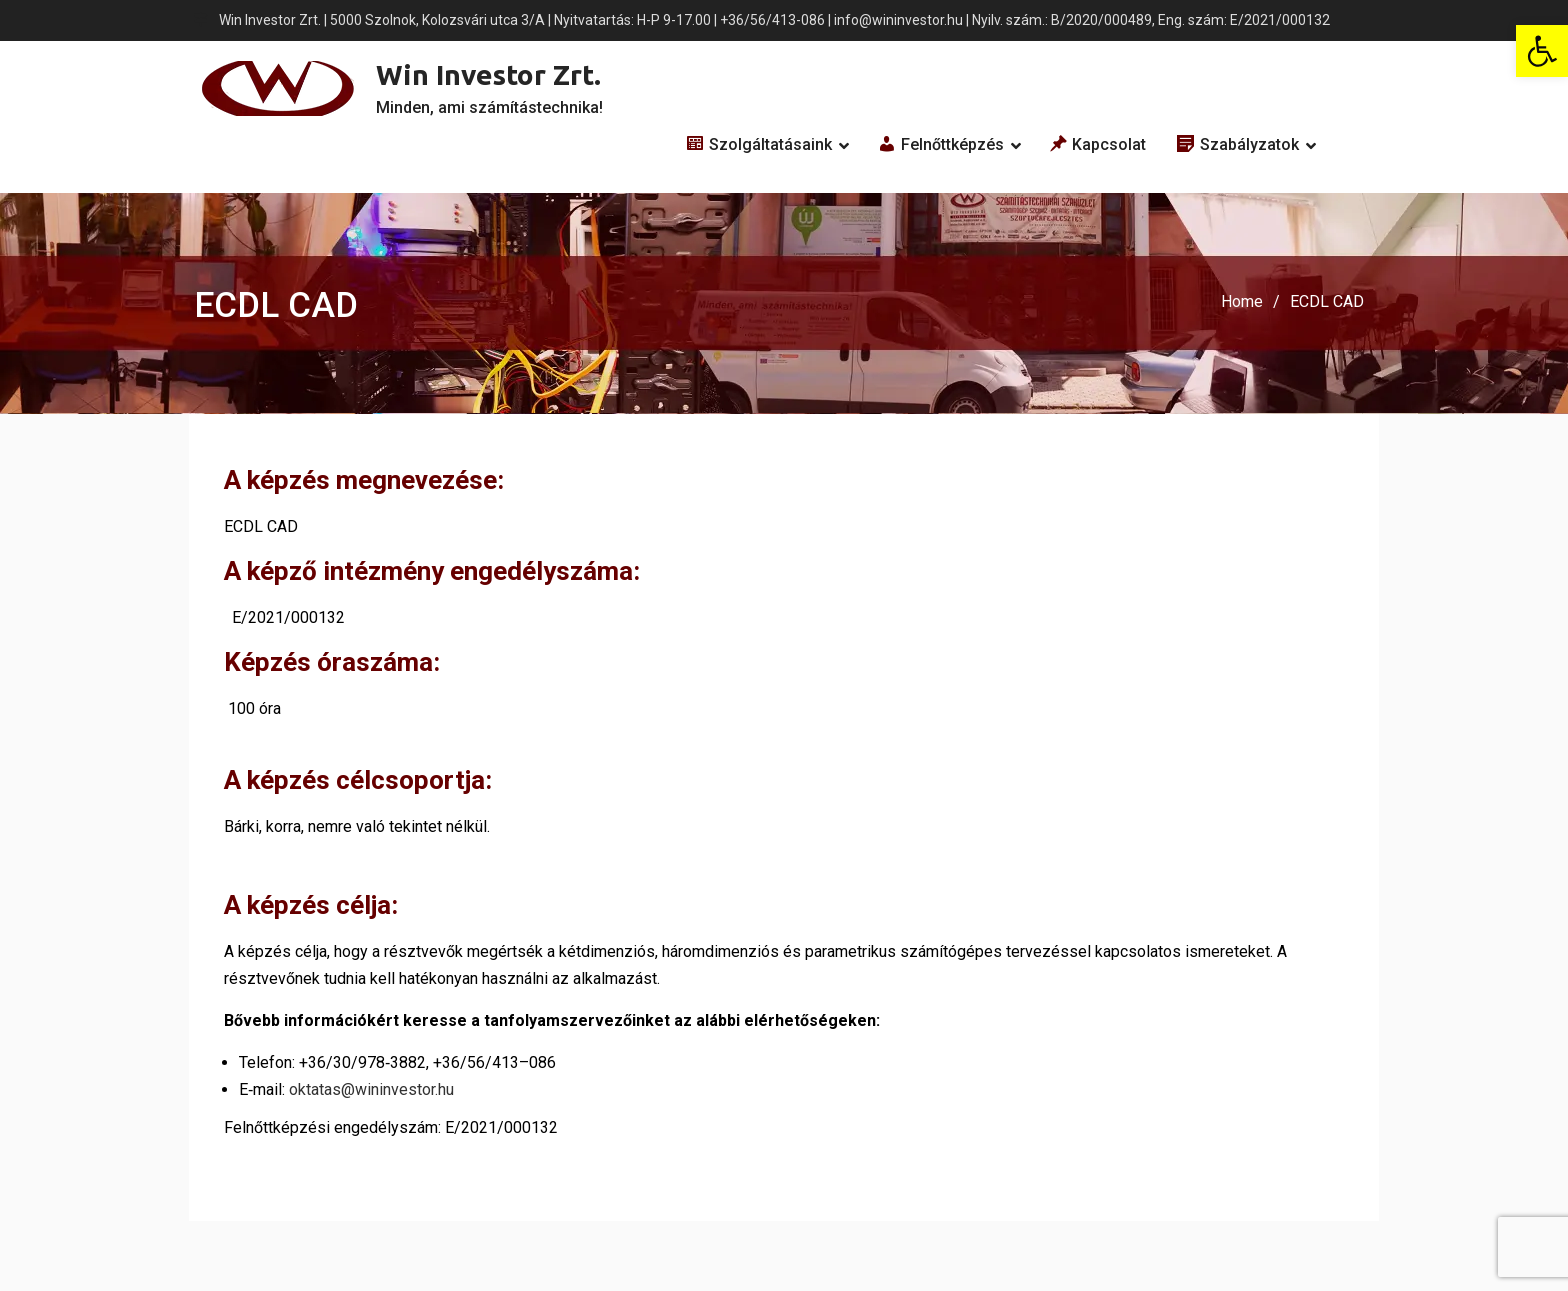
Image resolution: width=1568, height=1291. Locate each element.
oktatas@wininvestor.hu (371, 1089)
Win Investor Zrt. (488, 74)
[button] (1542, 51)
